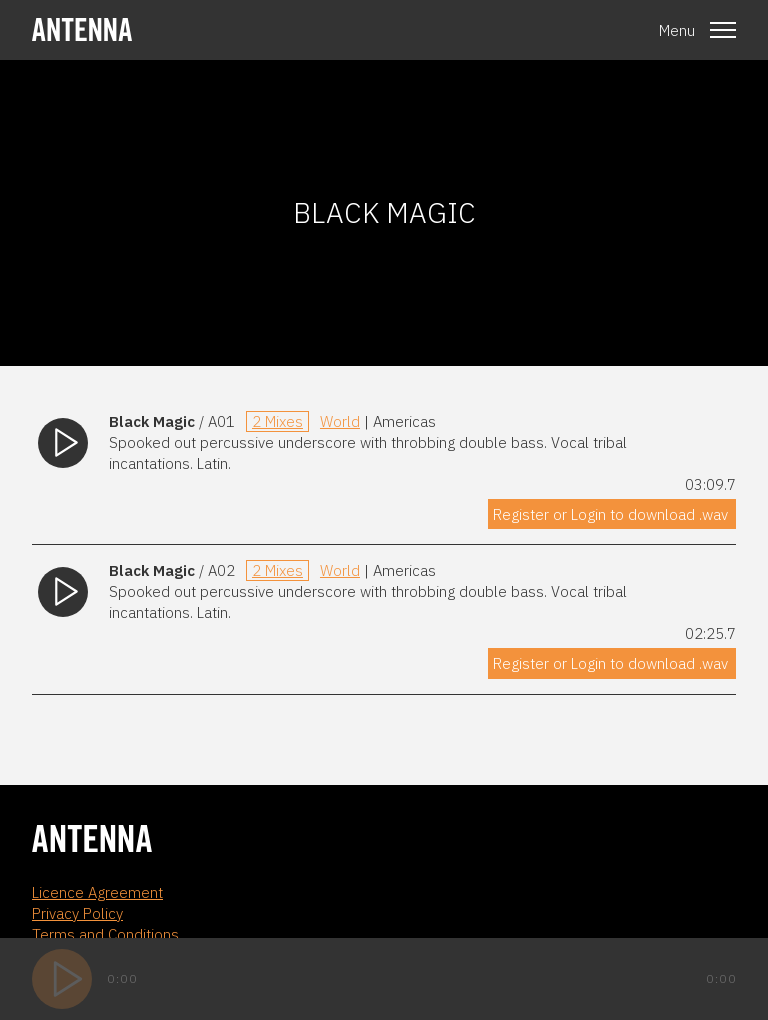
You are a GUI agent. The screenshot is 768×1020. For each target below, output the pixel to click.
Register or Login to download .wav (610, 514)
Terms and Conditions (105, 934)
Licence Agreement (97, 892)
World (340, 421)
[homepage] (82, 29)
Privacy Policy (77, 913)
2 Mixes (277, 421)
